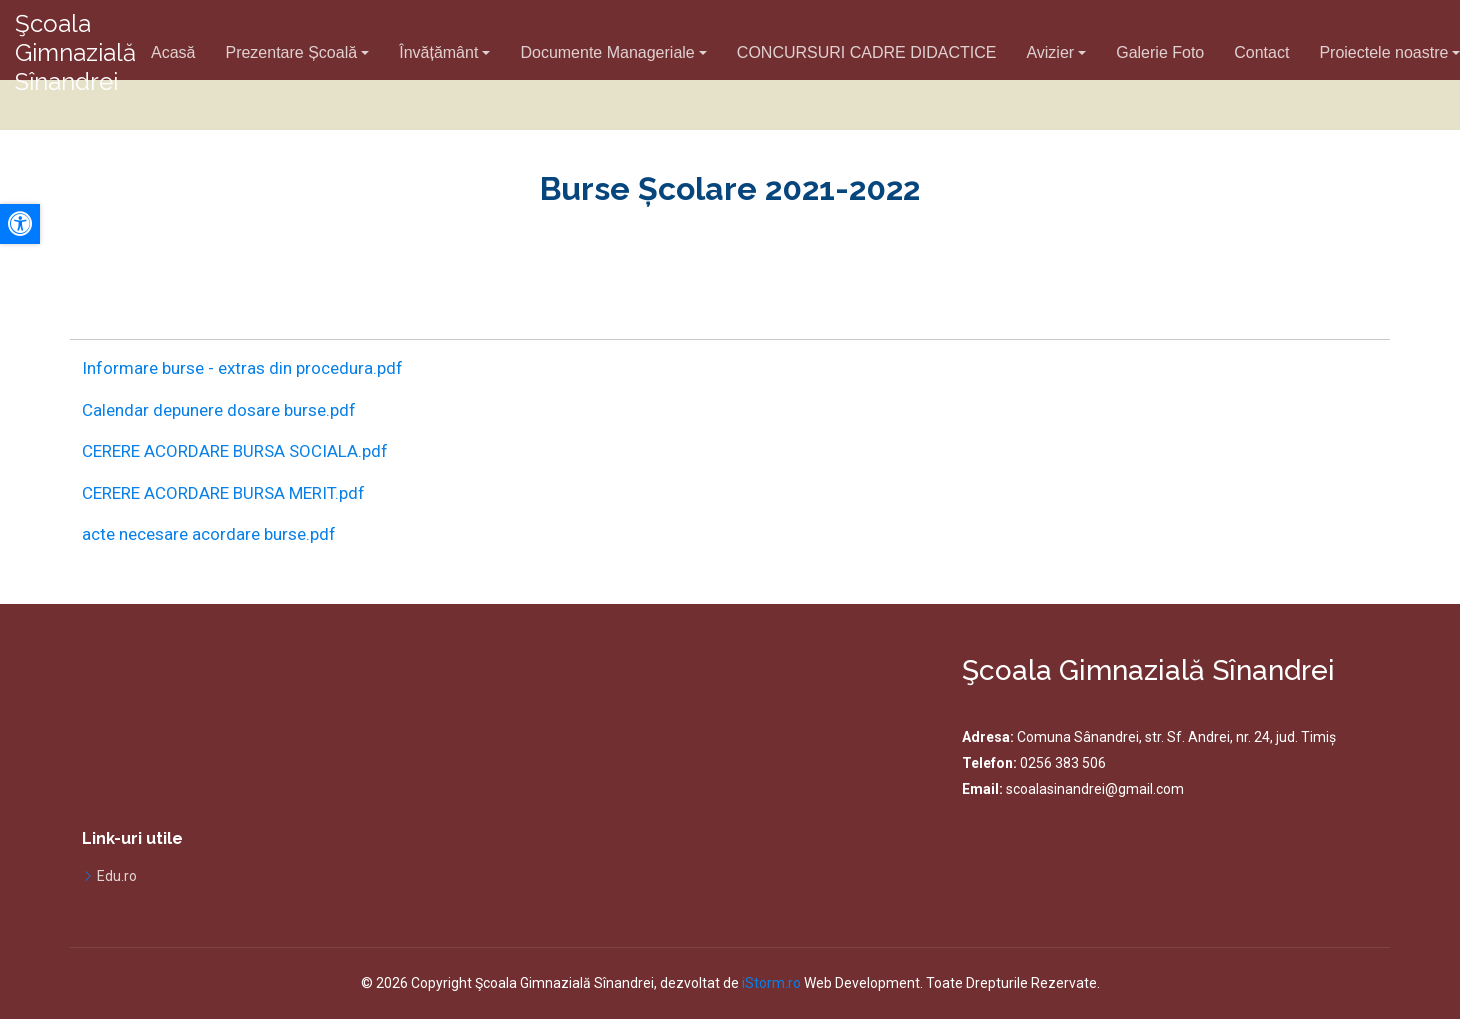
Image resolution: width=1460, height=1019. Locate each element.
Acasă (173, 52)
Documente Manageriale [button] (607, 52)
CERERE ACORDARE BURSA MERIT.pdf (223, 493)
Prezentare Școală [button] (291, 52)
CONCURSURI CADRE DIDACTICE (867, 52)
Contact (1261, 52)
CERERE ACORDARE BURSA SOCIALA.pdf (235, 451)
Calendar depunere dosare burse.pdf (219, 410)
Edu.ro (117, 876)
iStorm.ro (771, 983)
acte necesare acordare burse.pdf (209, 534)
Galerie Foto (1160, 52)
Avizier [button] (1050, 52)
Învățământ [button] (438, 52)
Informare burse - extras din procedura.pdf (242, 368)
